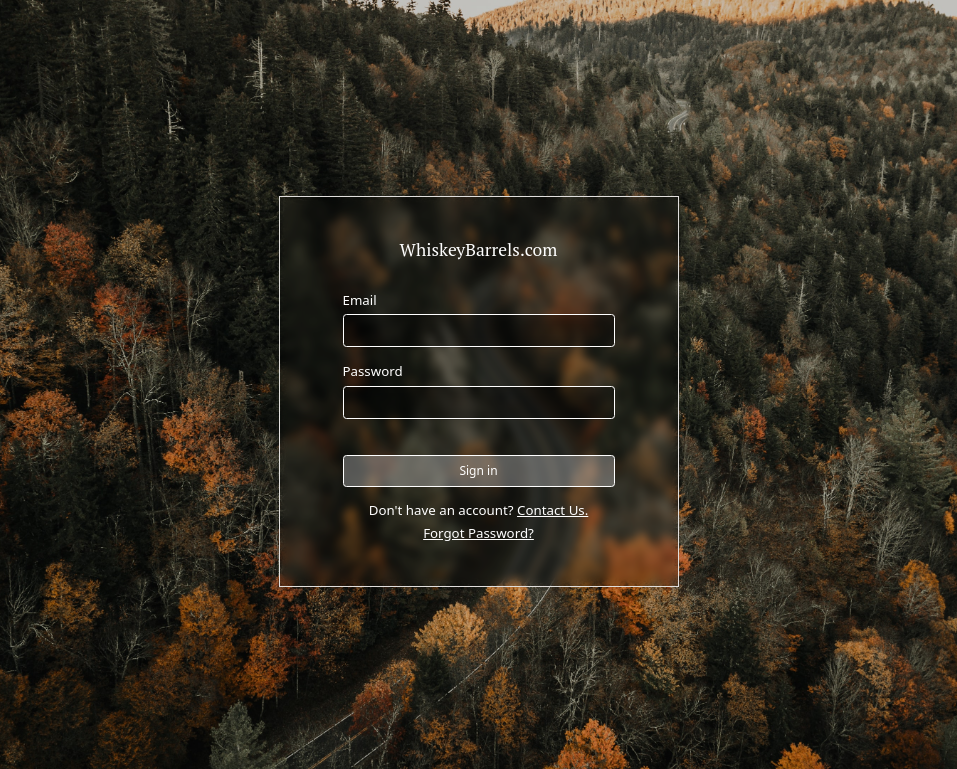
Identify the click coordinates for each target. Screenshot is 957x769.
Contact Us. (552, 510)
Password (373, 371)
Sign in (478, 470)
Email (360, 300)
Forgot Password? (478, 533)
